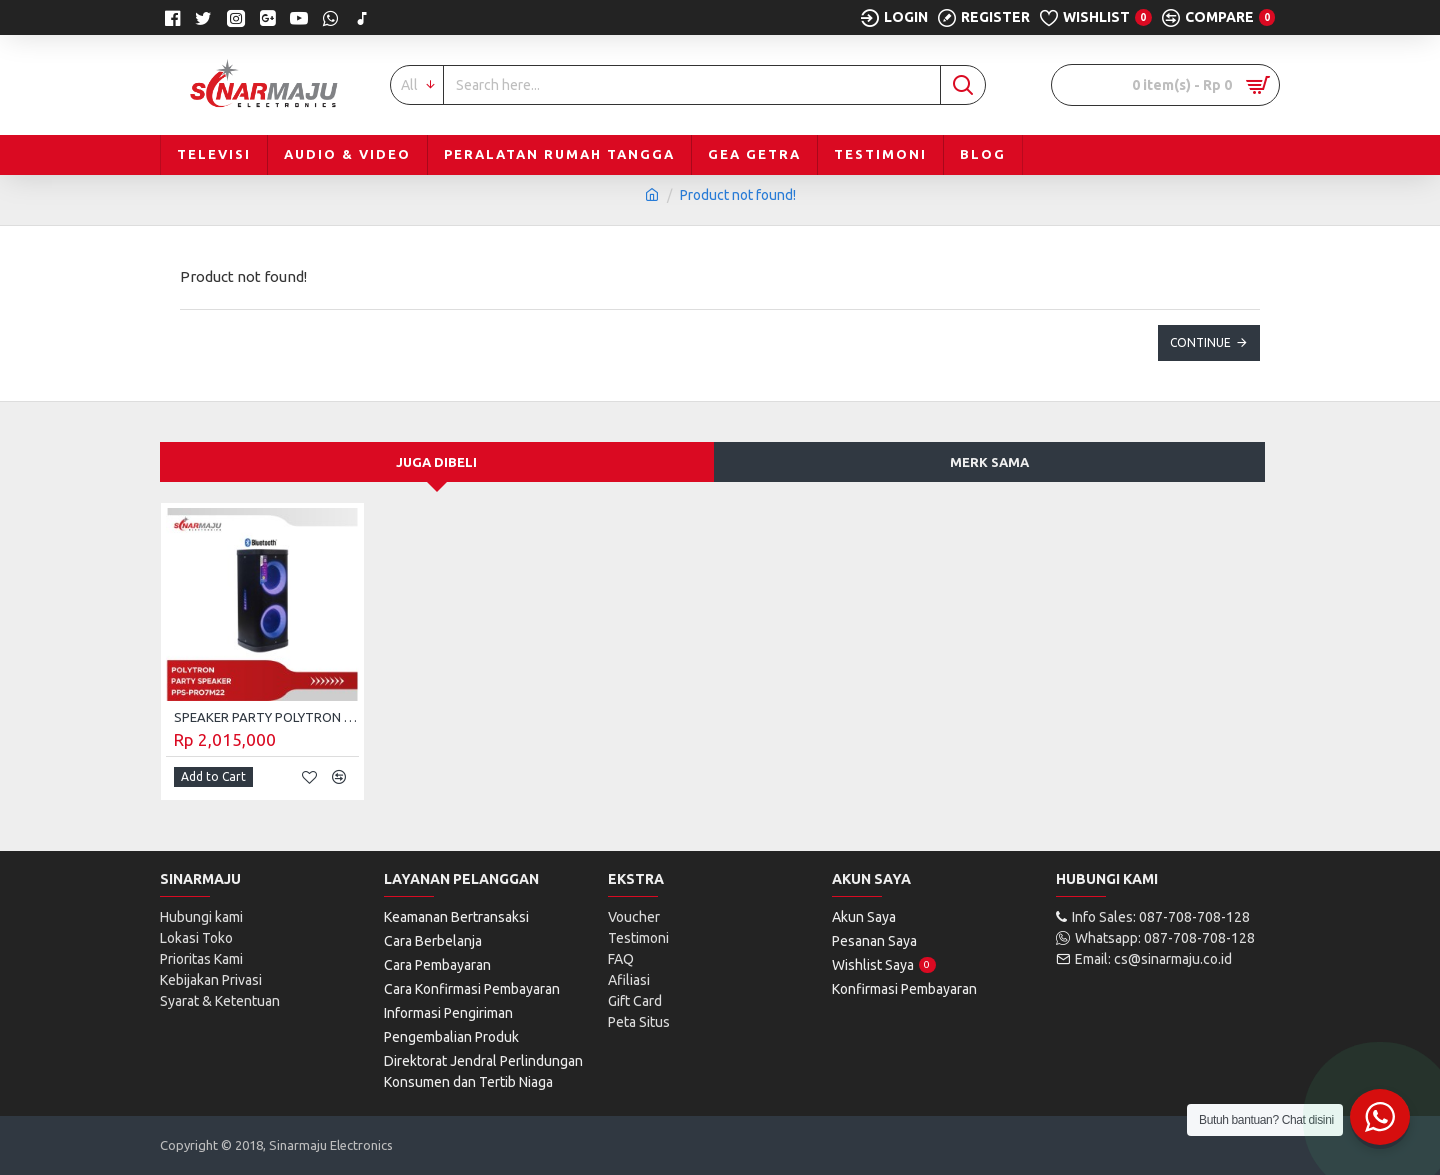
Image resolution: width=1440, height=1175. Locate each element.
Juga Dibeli (436, 462)
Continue (1200, 342)
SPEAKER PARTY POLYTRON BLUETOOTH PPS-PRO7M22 (266, 717)
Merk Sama (989, 462)
